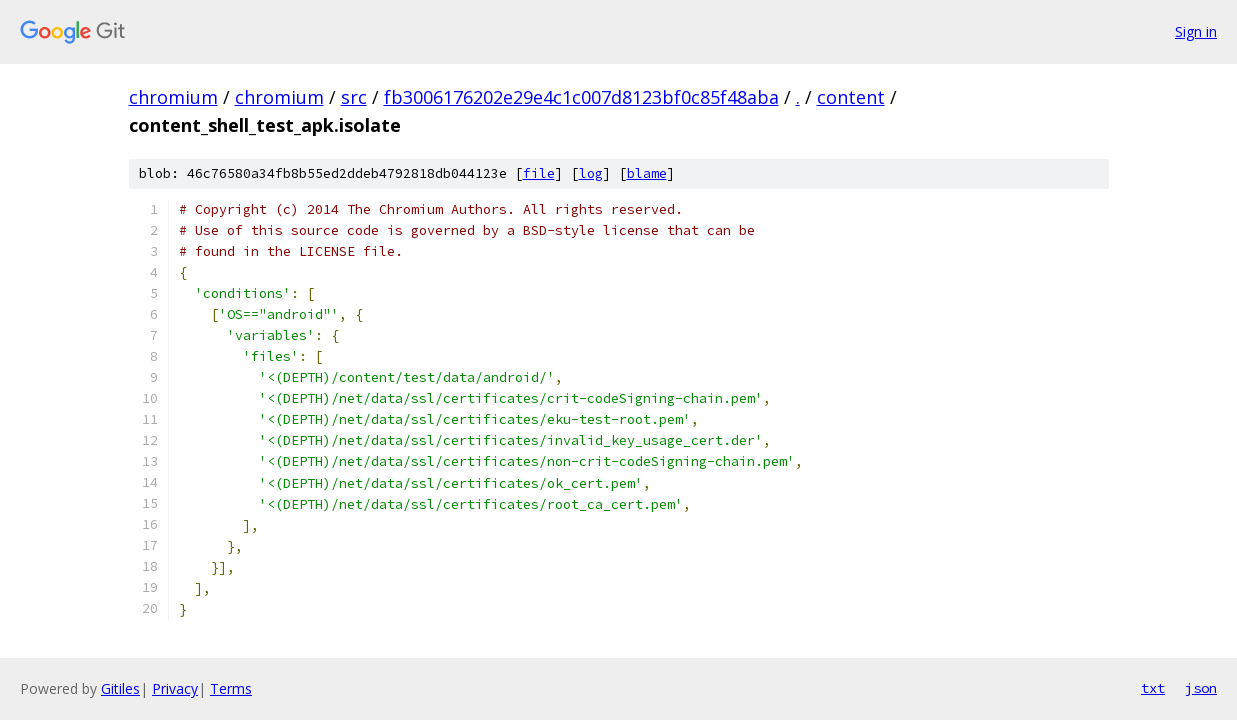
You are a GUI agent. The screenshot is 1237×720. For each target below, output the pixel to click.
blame (647, 173)
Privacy (175, 688)
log (591, 173)
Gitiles (120, 688)
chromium (173, 97)
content (851, 97)
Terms (231, 688)
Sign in (1196, 31)
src (354, 97)
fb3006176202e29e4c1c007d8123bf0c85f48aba (581, 97)
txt (1153, 688)
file (539, 173)
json (1201, 688)
